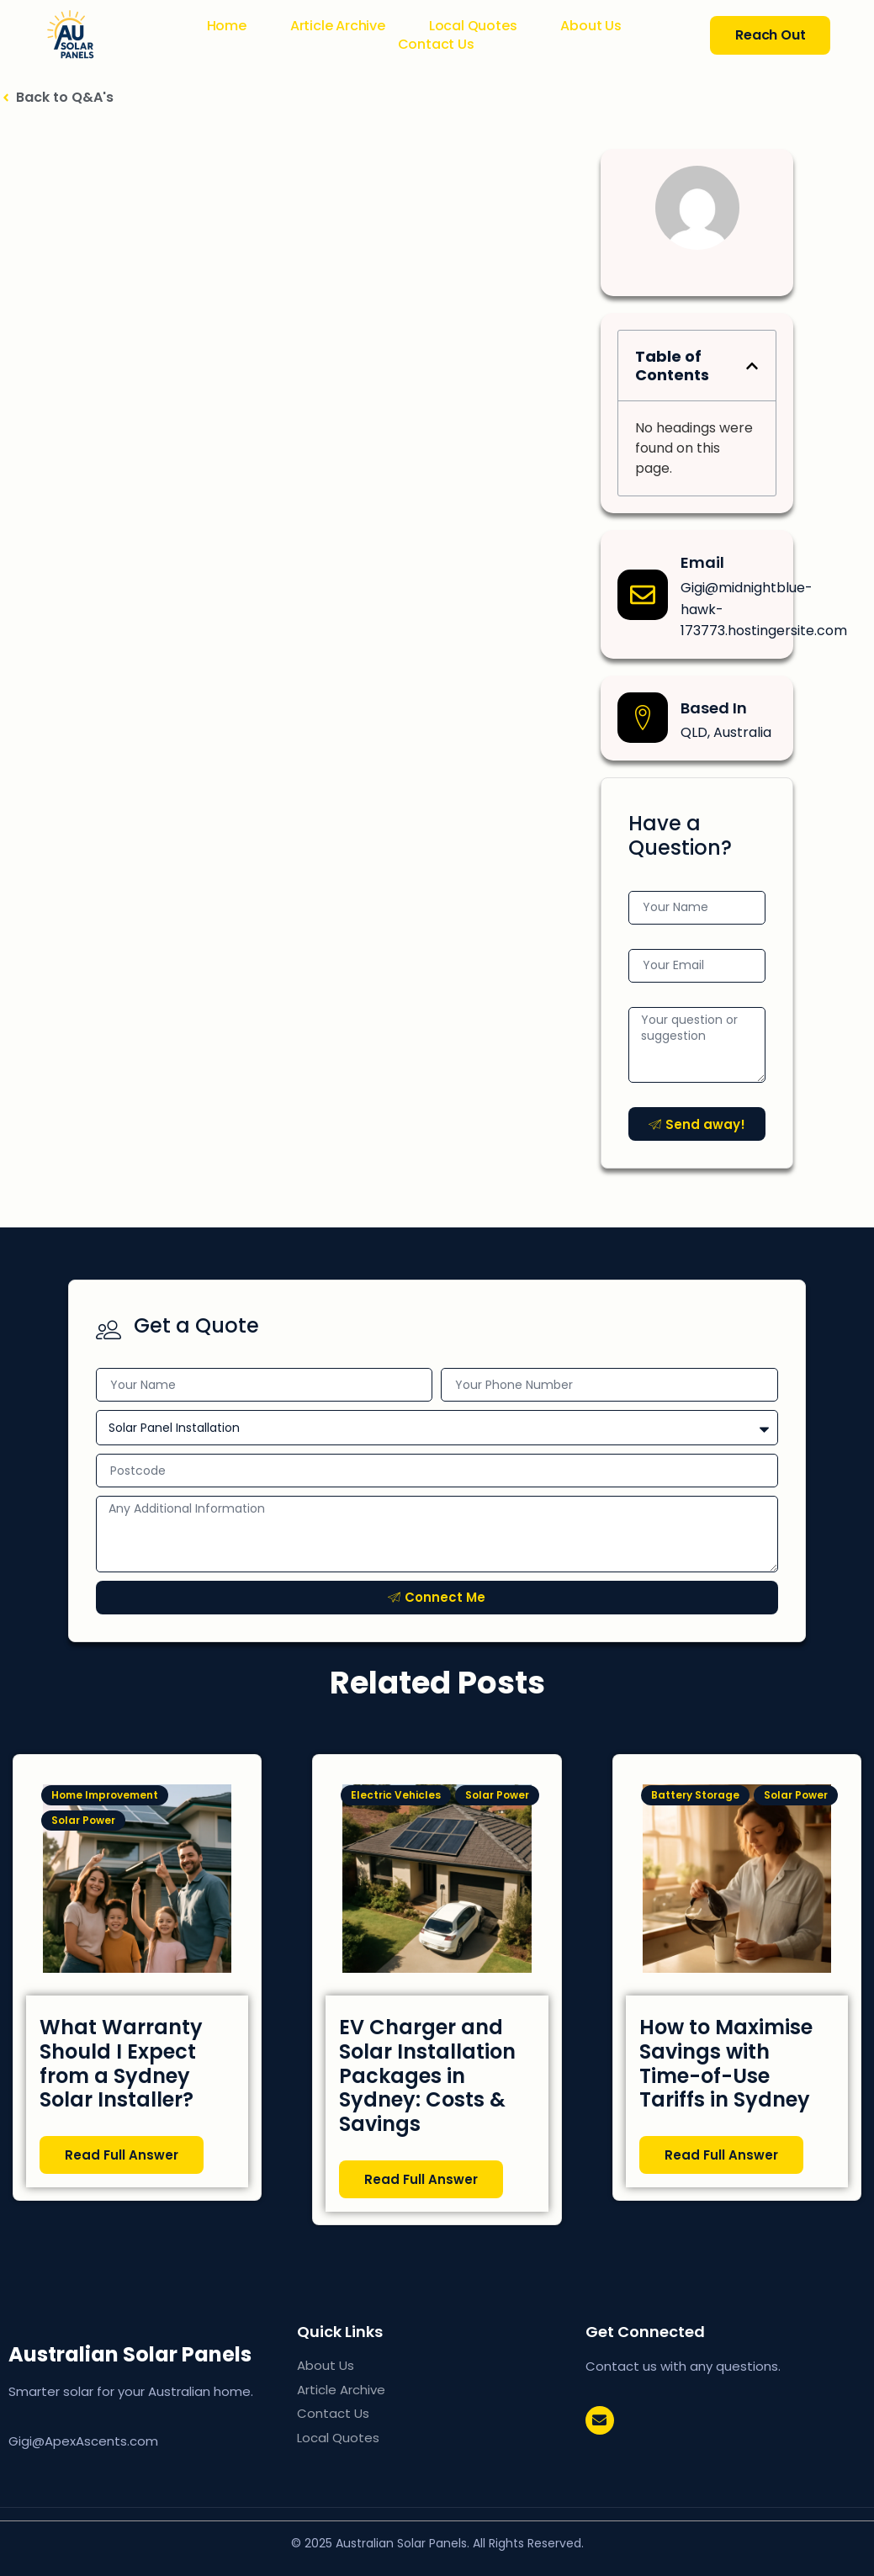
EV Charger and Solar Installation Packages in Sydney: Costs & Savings (427, 2075)
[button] (752, 366)
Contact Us (436, 44)
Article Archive (337, 26)
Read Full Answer (121, 2155)
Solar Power (83, 1820)
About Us (590, 26)
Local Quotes (473, 26)
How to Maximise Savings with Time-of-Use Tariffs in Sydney (726, 2063)
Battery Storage (695, 1795)
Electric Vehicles (396, 1795)
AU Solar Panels (144, 2355)
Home (226, 26)
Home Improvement (104, 1795)
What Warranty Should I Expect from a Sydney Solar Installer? (121, 2063)
